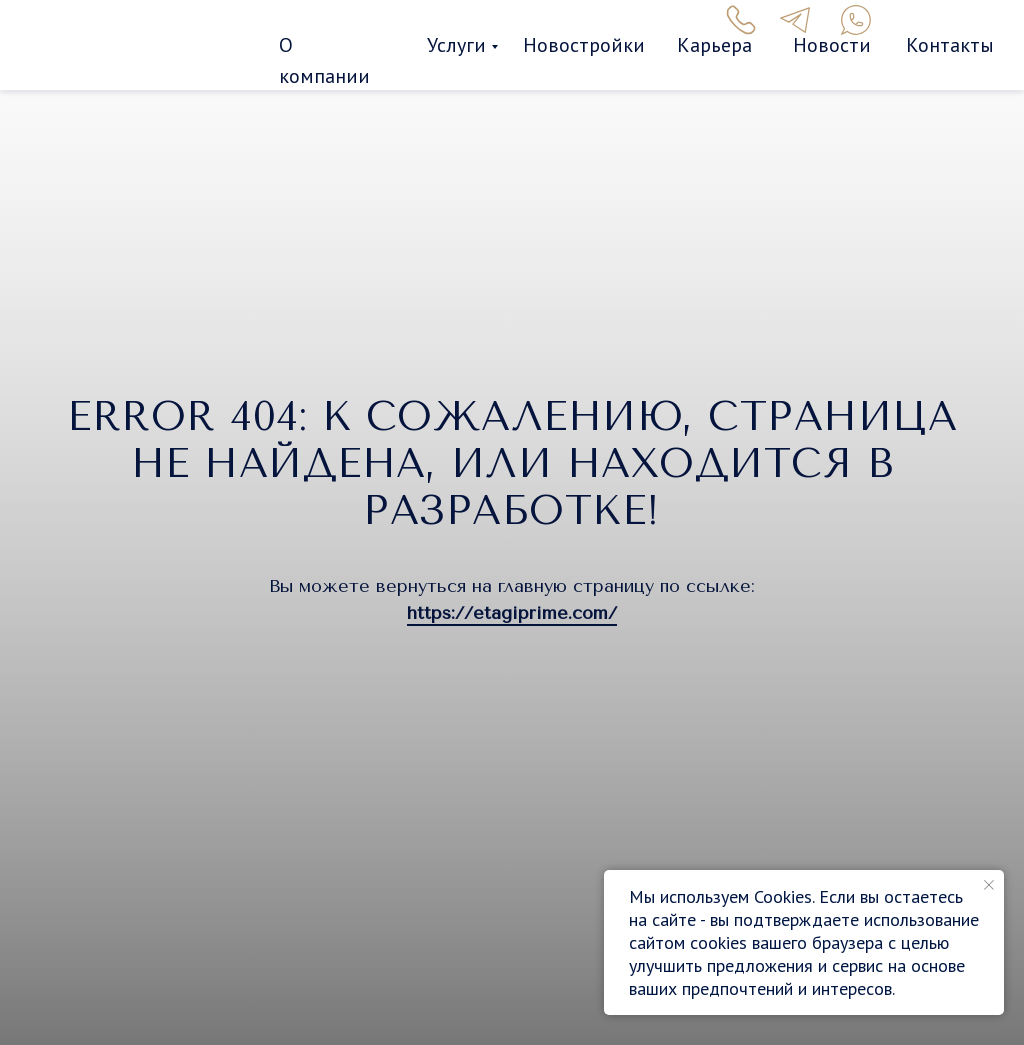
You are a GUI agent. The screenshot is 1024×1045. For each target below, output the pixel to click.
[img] (148, 46)
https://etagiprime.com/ (512, 613)
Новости (832, 45)
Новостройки (584, 45)
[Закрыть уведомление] (989, 885)
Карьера (714, 45)
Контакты (950, 45)
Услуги (456, 45)
